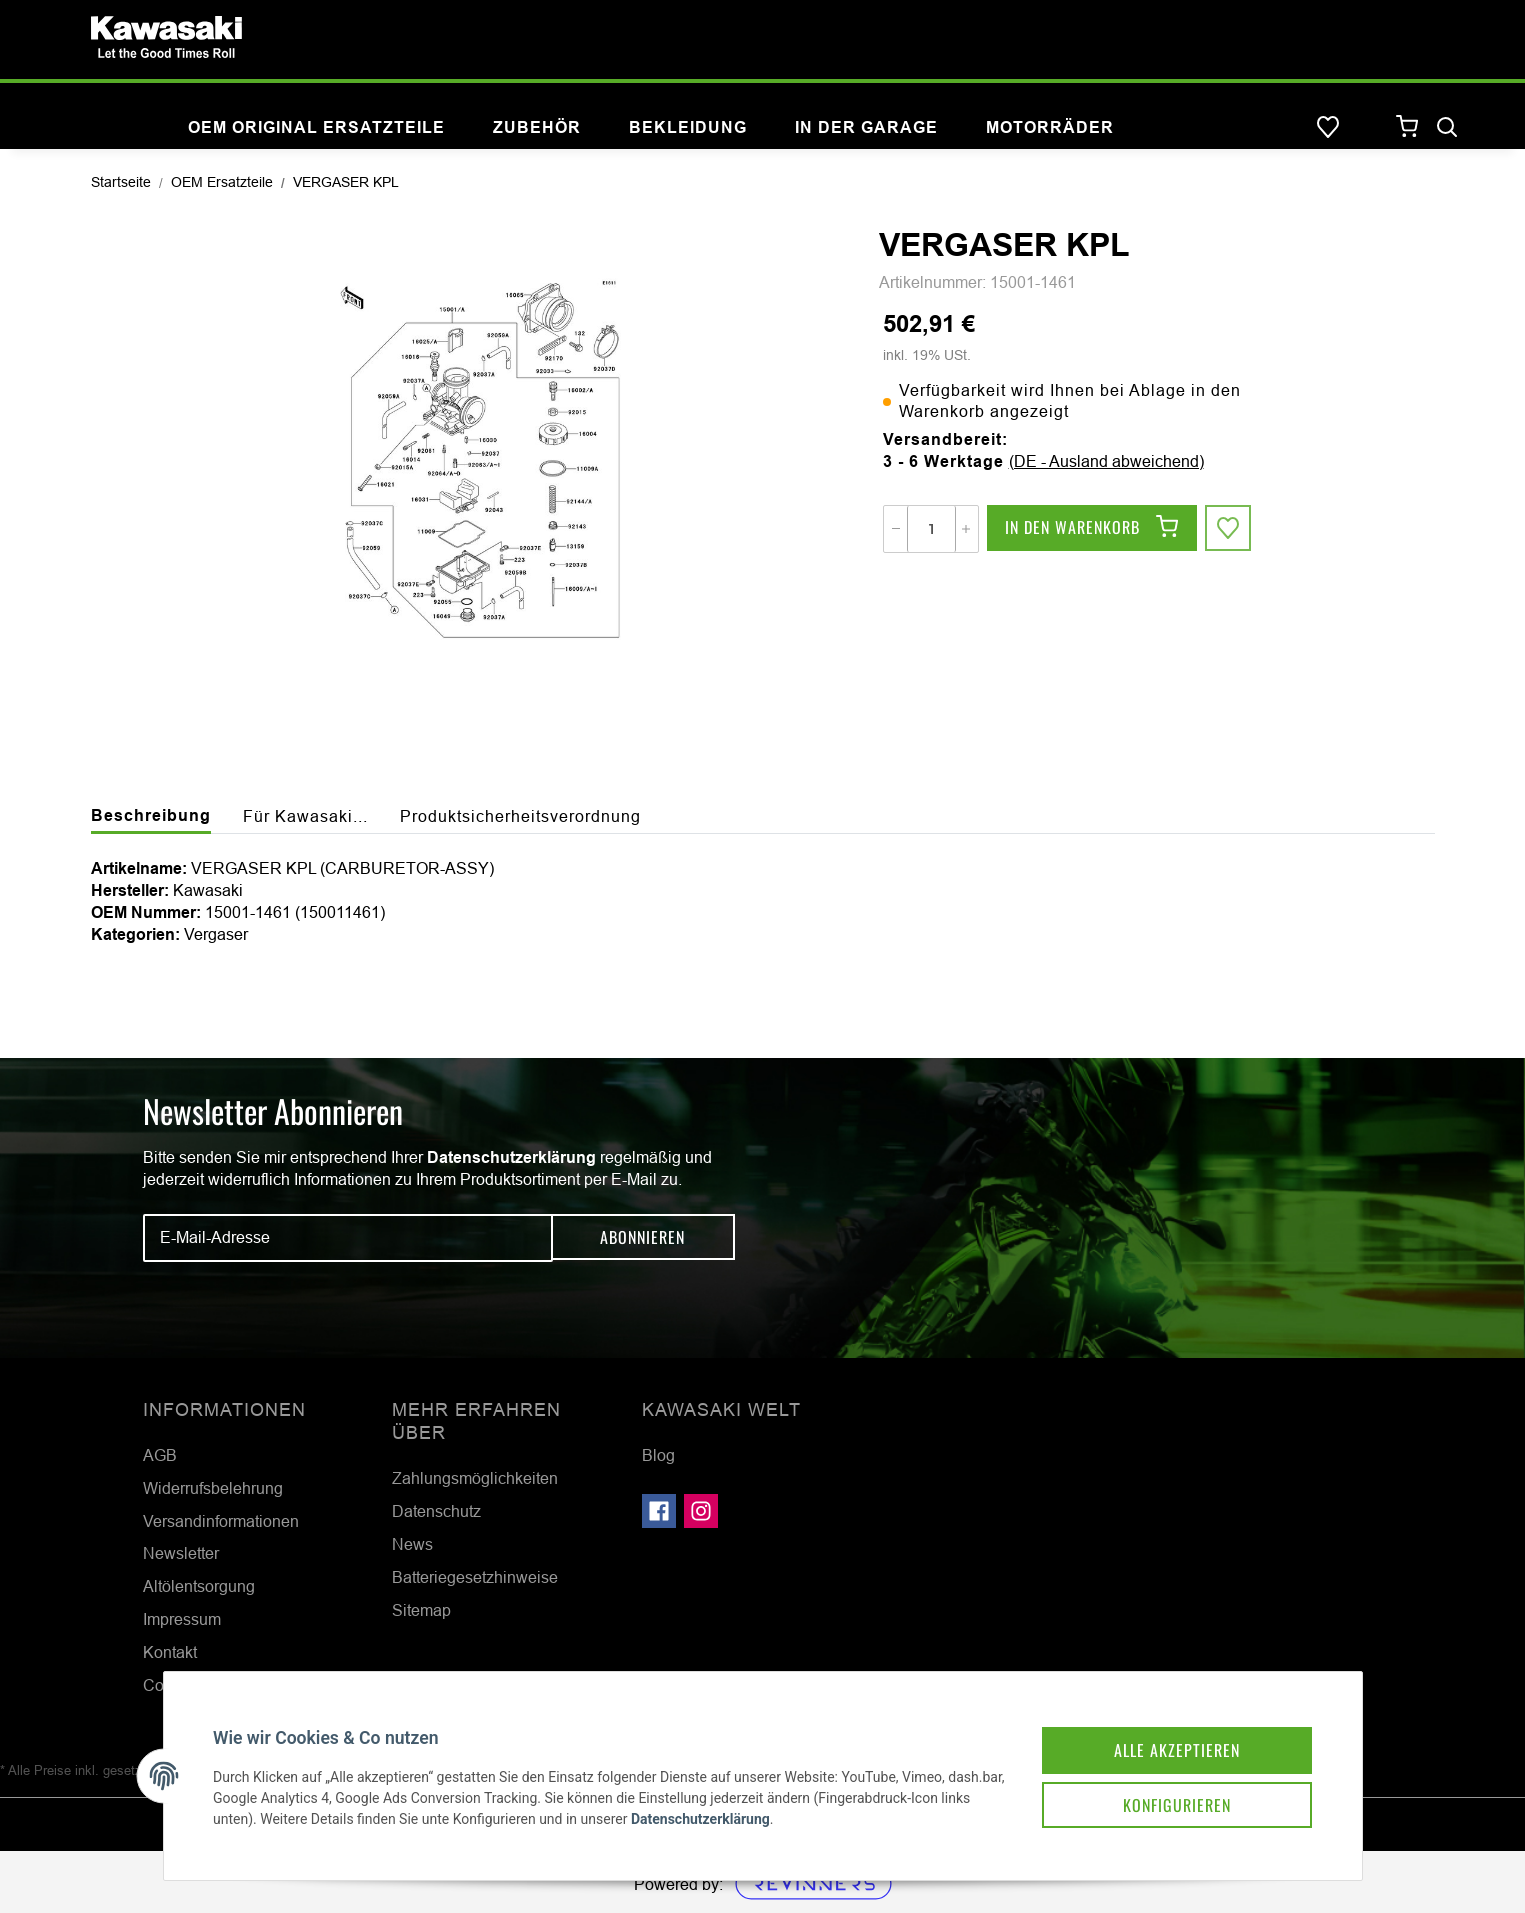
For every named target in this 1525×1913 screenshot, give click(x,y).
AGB (160, 1455)
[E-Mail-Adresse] (348, 1238)
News (412, 1544)
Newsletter (181, 1553)
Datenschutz (436, 1511)
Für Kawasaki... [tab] (305, 816)
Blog (658, 1455)
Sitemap (421, 1610)
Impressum (182, 1619)
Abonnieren (642, 1237)
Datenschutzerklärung (511, 1157)
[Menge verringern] (896, 529)
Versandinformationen (221, 1521)
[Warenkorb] (1407, 127)
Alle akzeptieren (1167, 1739)
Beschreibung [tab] (151, 815)
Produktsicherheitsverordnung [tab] (520, 816)
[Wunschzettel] (1328, 128)
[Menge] (931, 529)
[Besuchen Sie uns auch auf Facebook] (659, 1511)
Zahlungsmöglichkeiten (475, 1478)
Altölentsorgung (199, 1586)
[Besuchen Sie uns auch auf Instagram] (701, 1511)
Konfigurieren (1167, 1795)
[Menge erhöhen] (966, 529)
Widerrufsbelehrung (213, 1488)
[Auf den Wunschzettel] (1229, 529)
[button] (1368, 128)
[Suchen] (1447, 128)
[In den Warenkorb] (1092, 529)
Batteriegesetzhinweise (475, 1577)
